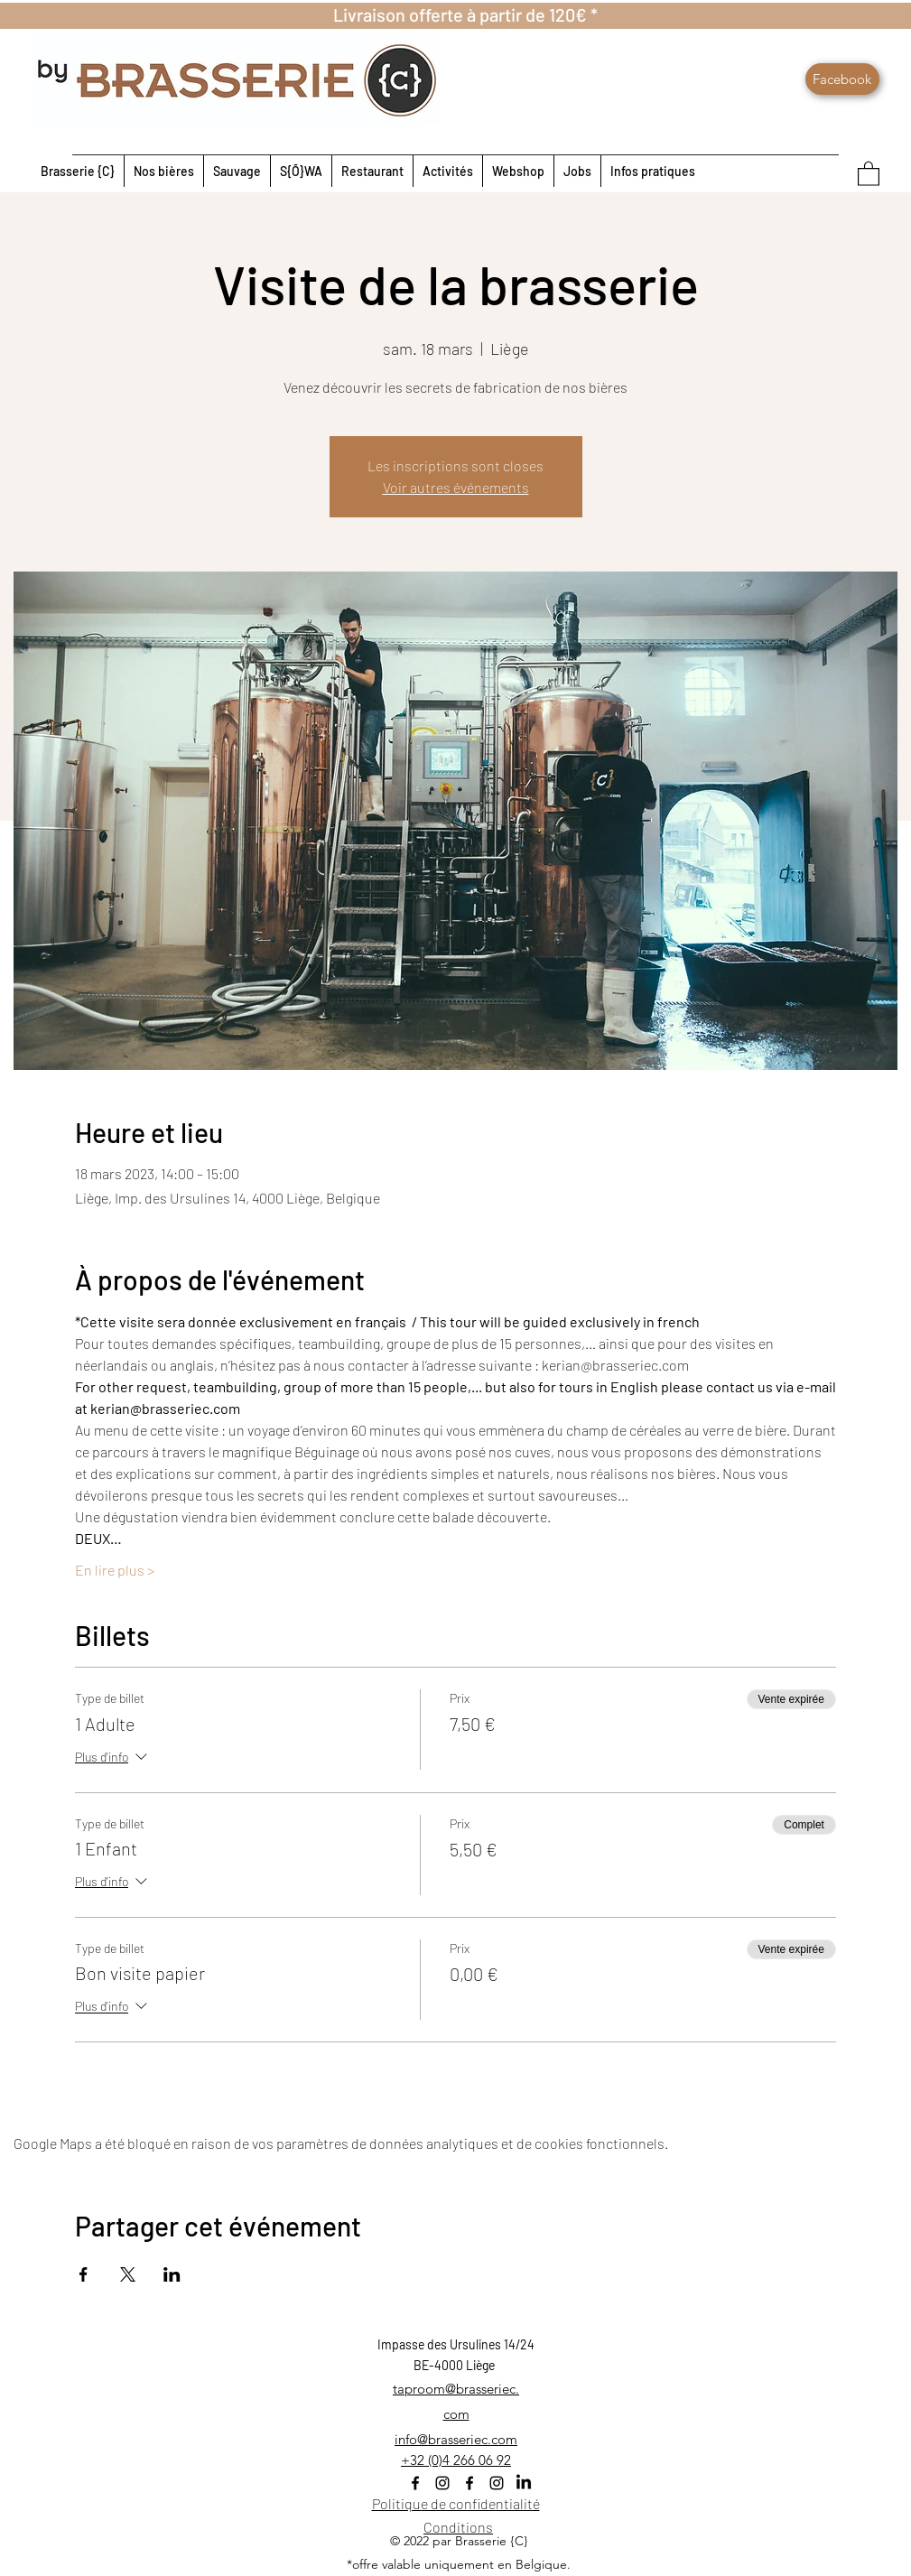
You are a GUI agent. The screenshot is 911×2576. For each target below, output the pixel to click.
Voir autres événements (456, 487)
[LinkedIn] (524, 2483)
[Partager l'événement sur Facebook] (83, 2274)
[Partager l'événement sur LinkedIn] (172, 2274)
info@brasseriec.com (456, 2439)
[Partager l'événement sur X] (127, 2274)
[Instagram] (442, 2483)
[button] (868, 173)
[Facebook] (842, 79)
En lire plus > (114, 1569)
